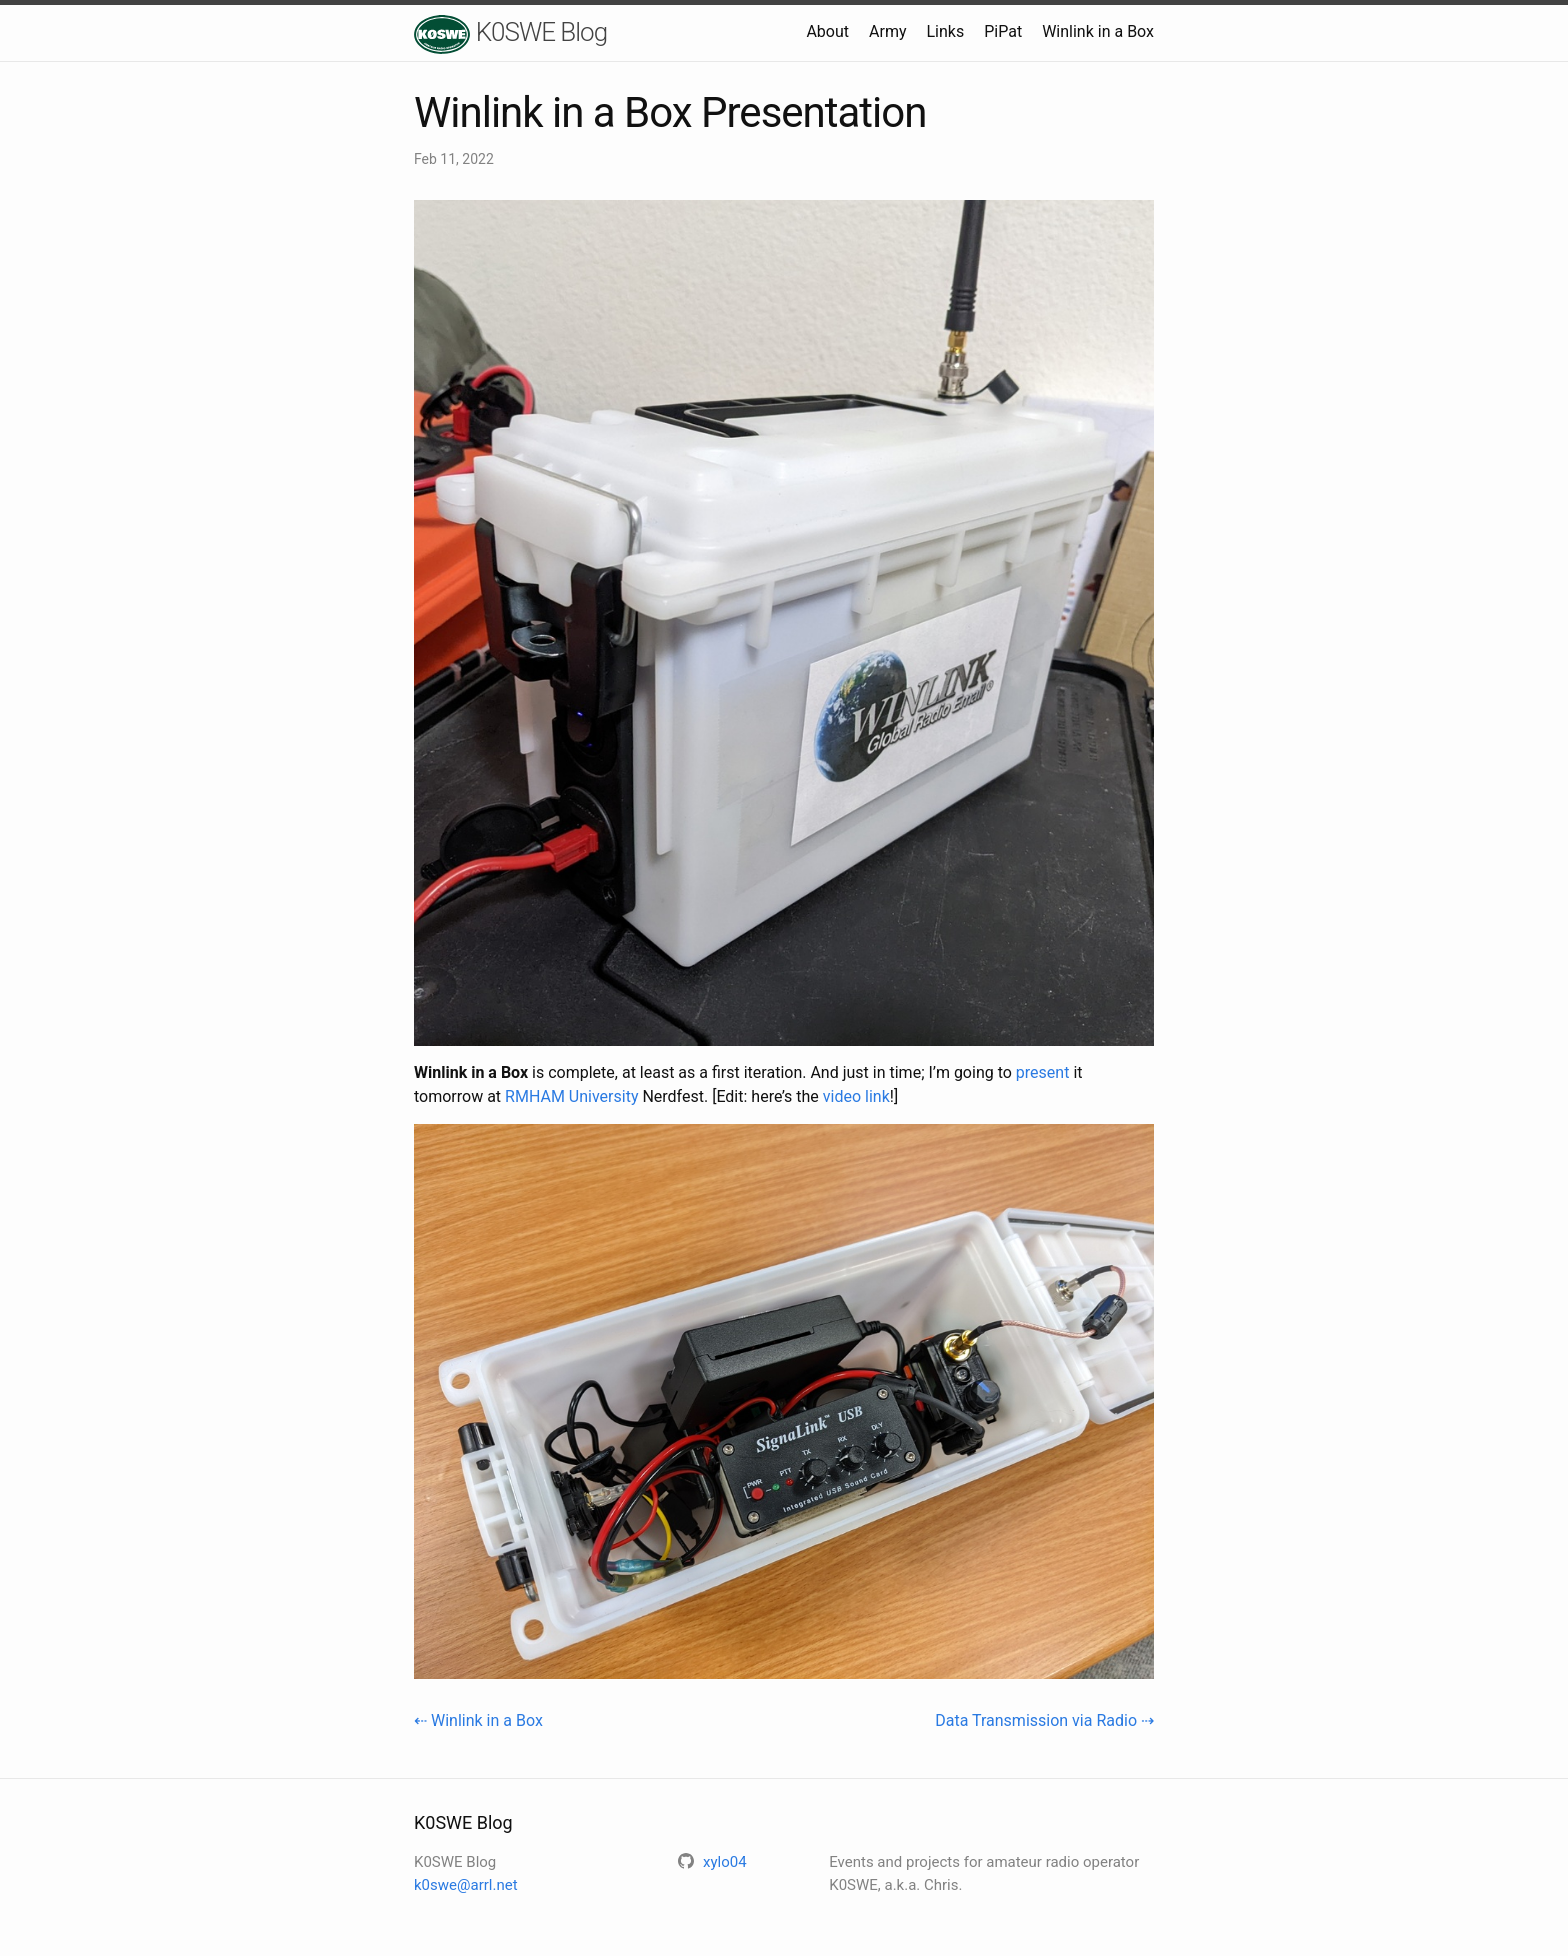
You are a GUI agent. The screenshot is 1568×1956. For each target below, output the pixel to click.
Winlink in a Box (1098, 31)
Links (945, 31)
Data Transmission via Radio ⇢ (1044, 1720)
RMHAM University (571, 1096)
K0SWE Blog (510, 34)
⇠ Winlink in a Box (478, 1720)
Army (887, 31)
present (1043, 1072)
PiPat (1003, 31)
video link (856, 1096)
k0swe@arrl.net (466, 1885)
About (827, 31)
